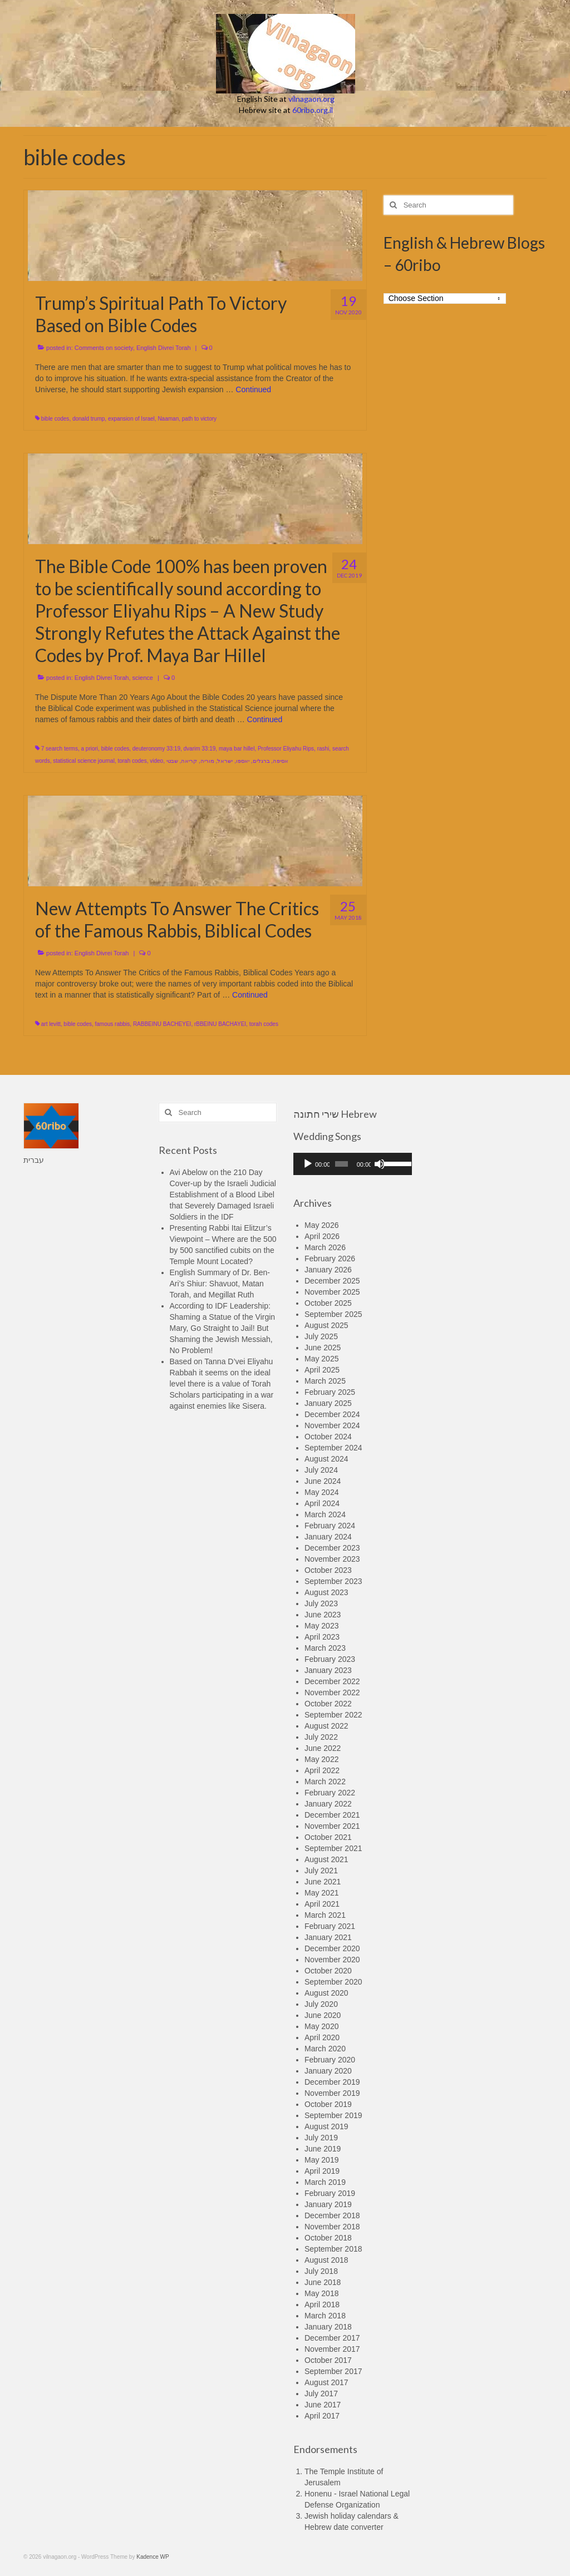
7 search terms (59, 749)
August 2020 (326, 1992)
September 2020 (333, 1981)
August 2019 (326, 2126)
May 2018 (321, 2293)
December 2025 (332, 1280)
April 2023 (322, 1636)
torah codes (131, 761)
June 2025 (322, 1347)
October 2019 (328, 2104)
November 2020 (332, 1959)
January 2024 (328, 1536)
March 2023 (325, 1648)
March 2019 (325, 2182)
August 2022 (326, 1725)
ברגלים (261, 761)
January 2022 (328, 1803)
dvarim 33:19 (200, 749)
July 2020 (321, 2004)
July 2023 (321, 1603)
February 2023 (329, 1659)
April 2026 (322, 1236)
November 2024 (332, 1425)
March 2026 (325, 1247)
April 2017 (322, 2415)
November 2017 (332, 2349)
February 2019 (329, 2193)
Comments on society (104, 347)
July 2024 (321, 1469)
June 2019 (322, 2148)
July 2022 (321, 1737)
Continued (253, 389)
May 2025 (321, 1358)
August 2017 (326, 2382)
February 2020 (329, 2059)
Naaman (168, 419)
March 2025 (325, 1380)
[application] (352, 1164)
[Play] (307, 1163)
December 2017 (332, 2337)
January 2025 (328, 1403)
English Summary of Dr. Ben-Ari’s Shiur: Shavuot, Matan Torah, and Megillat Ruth (220, 1283)
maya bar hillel (236, 749)
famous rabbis (112, 1024)
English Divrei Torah (163, 347)
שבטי (172, 761)
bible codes (55, 419)
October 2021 (328, 1837)
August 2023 (326, 1592)
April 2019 (322, 2171)
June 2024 (322, 1481)
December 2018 (332, 2215)
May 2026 (321, 1225)
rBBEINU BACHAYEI (220, 1024)
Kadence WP (152, 2557)
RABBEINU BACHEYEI (162, 1024)
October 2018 (328, 2237)
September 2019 (333, 2115)
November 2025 (332, 1291)
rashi (323, 749)
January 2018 (328, 2326)
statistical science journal (84, 761)
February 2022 (329, 1792)
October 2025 (328, 1303)
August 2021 (326, 1859)
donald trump (88, 419)
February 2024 (329, 1525)
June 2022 (322, 1748)
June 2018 (322, 2282)
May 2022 (321, 1759)
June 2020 (322, 2015)
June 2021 (322, 1881)
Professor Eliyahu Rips (286, 749)
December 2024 (332, 1414)
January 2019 (328, 2204)
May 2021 (321, 1892)
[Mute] (379, 1163)
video (156, 761)
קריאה (189, 761)
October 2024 (328, 1436)
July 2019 (321, 2137)
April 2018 (322, 2304)
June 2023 (322, 1614)
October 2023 (328, 1570)
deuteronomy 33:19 (156, 749)
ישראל (225, 761)
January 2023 (328, 1670)
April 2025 (322, 1369)
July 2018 (321, 2271)
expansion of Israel (131, 419)
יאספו (242, 761)
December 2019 (332, 2081)
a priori (89, 749)
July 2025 (321, 1336)
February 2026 (329, 1258)
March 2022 (325, 1781)
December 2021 (332, 1814)
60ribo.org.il (312, 110)
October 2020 (328, 1970)
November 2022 (332, 1692)
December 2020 (332, 1948)
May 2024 (321, 1492)
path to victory (199, 419)
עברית (33, 1160)
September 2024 (333, 1447)
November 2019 (332, 2093)
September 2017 (333, 2371)
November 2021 (332, 1826)
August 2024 (326, 1458)
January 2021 (328, 1937)
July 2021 (321, 1870)
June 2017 (322, 2404)
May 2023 (321, 1625)
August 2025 (326, 1325)
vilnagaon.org (311, 98)
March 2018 (325, 2315)
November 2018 (332, 2226)
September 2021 (333, 1848)
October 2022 (328, 1703)
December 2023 (332, 1547)
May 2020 (321, 2026)
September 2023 (333, 1581)
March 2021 (325, 1915)
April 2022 (322, 1770)
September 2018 (333, 2248)
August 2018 (326, 2260)
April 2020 (322, 2037)
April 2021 (322, 1903)
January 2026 (328, 1269)
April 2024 (322, 1503)
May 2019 (321, 2159)
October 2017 (328, 2360)
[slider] (341, 1164)
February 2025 (329, 1392)
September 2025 (333, 1314)
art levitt (51, 1024)
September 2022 (333, 1714)
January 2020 (328, 2070)
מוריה (207, 761)
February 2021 (329, 1926)
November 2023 (332, 1559)
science (142, 677)
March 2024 (325, 1514)
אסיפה (280, 761)
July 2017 (321, 2393)
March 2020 (325, 2048)
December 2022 (332, 1681)
